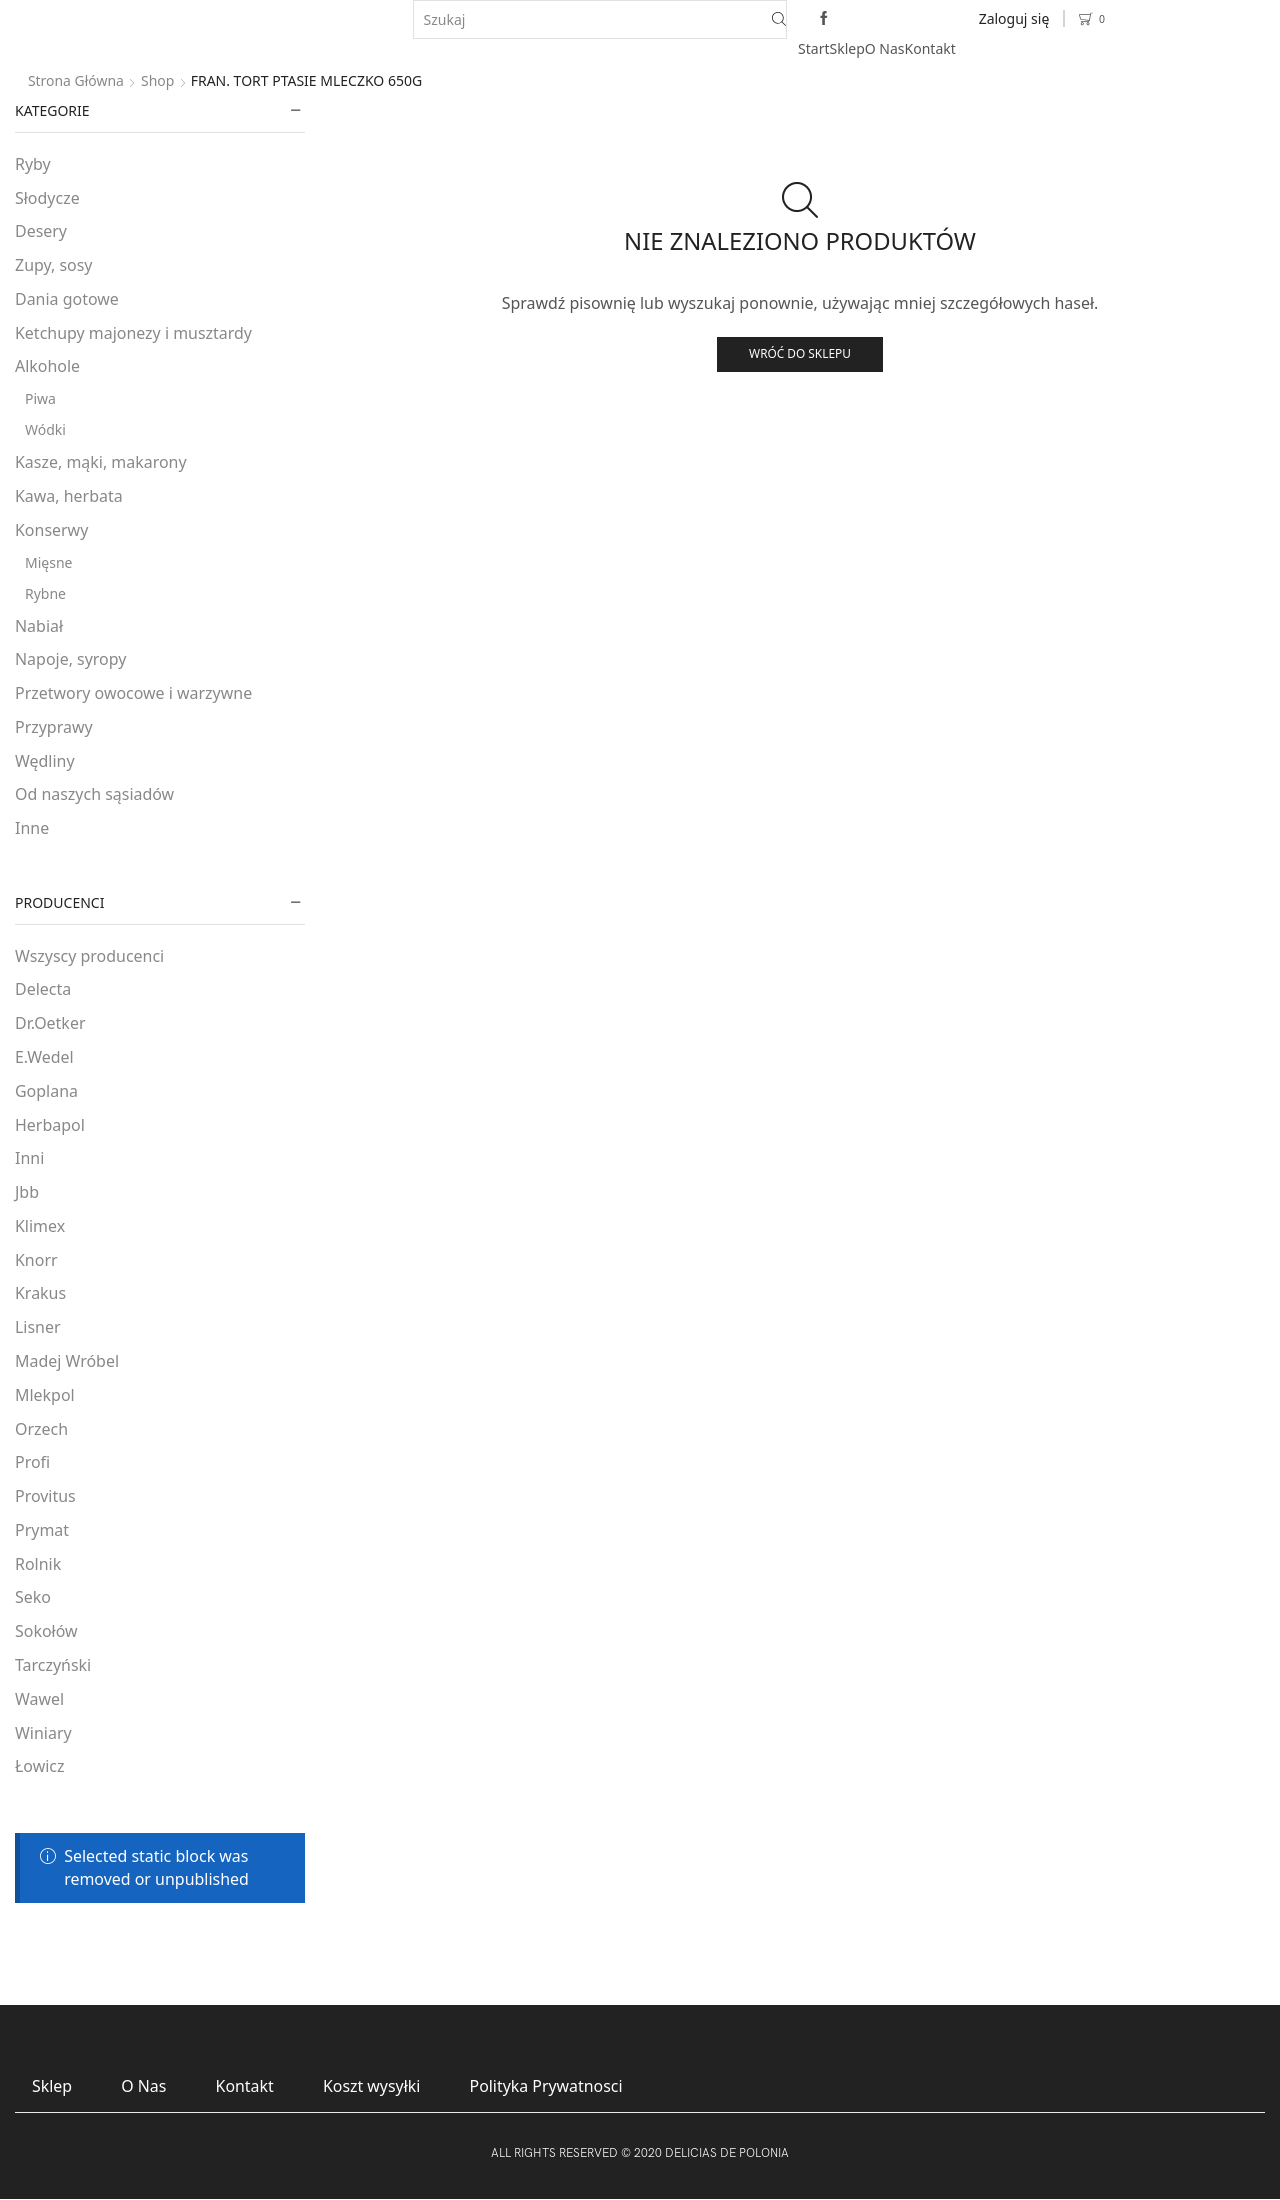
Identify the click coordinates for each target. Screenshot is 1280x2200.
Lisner (38, 1327)
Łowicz (40, 1766)
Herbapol (50, 1125)
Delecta (43, 989)
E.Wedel (44, 1057)
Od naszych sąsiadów (94, 794)
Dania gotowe (67, 299)
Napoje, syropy (70, 659)
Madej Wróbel (67, 1361)
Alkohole (47, 366)
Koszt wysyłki (373, 2086)
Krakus (40, 1293)
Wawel (39, 1699)
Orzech (41, 1429)
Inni (29, 1158)
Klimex (40, 1226)
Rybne (45, 593)
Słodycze (47, 198)
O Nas (885, 48)
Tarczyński (53, 1665)
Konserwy (51, 530)
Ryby (33, 164)
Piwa (40, 398)
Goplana (46, 1091)
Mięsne (48, 562)
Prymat (42, 1530)
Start (813, 48)
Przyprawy (54, 727)
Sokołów (46, 1631)
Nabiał (39, 626)
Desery (41, 231)
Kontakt (930, 48)
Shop (158, 80)
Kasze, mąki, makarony (101, 462)
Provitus (45, 1496)
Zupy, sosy (53, 265)
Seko (33, 1597)
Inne (32, 828)
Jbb (27, 1192)
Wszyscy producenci (89, 956)
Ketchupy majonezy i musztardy (133, 333)
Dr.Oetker (50, 1023)
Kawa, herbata (69, 496)
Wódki (45, 429)
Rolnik (38, 1564)
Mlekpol (45, 1395)
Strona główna (76, 80)
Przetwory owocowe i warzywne (133, 693)
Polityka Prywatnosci (548, 2086)
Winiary (43, 1733)
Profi (32, 1462)
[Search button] (779, 19)
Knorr (36, 1260)
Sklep (847, 48)
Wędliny (45, 761)
